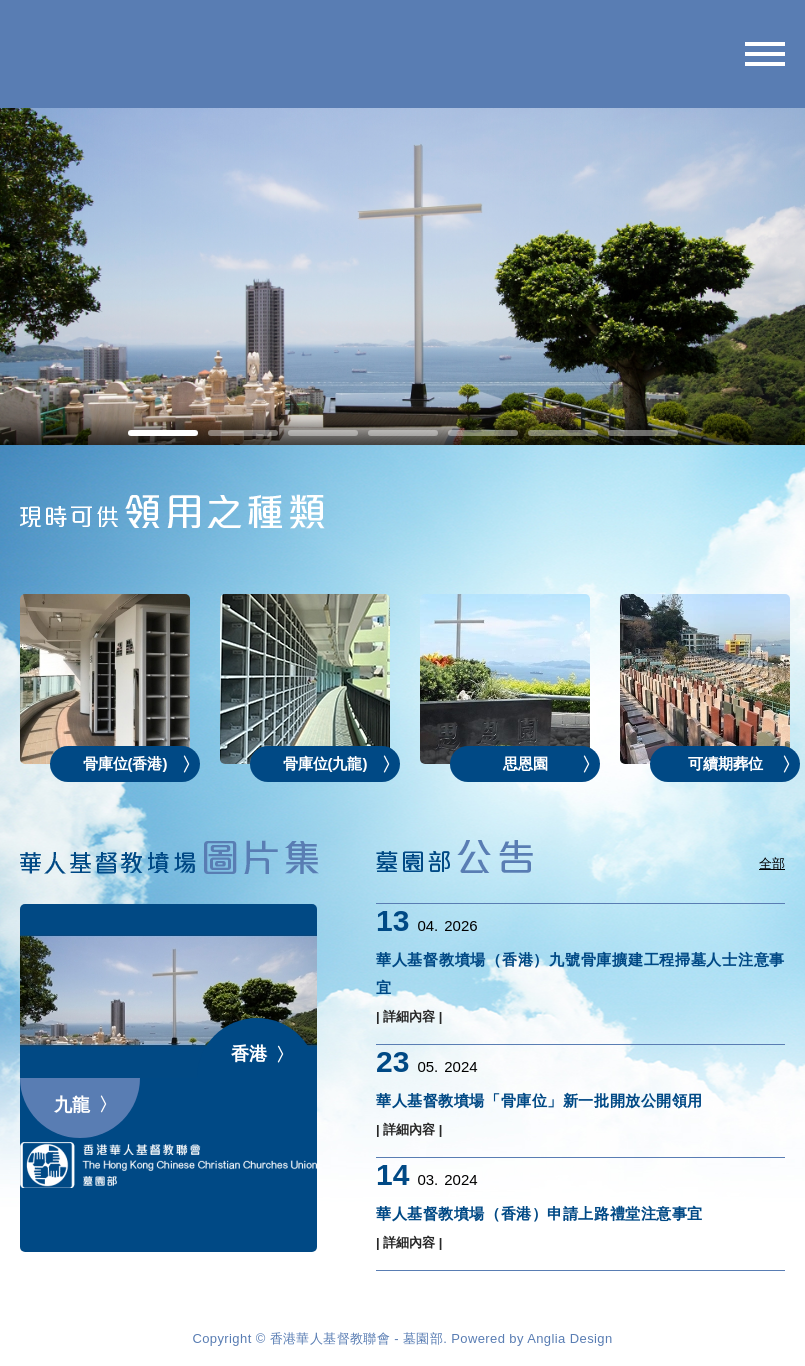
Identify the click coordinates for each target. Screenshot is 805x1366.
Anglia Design (569, 1338)
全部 (772, 863)
